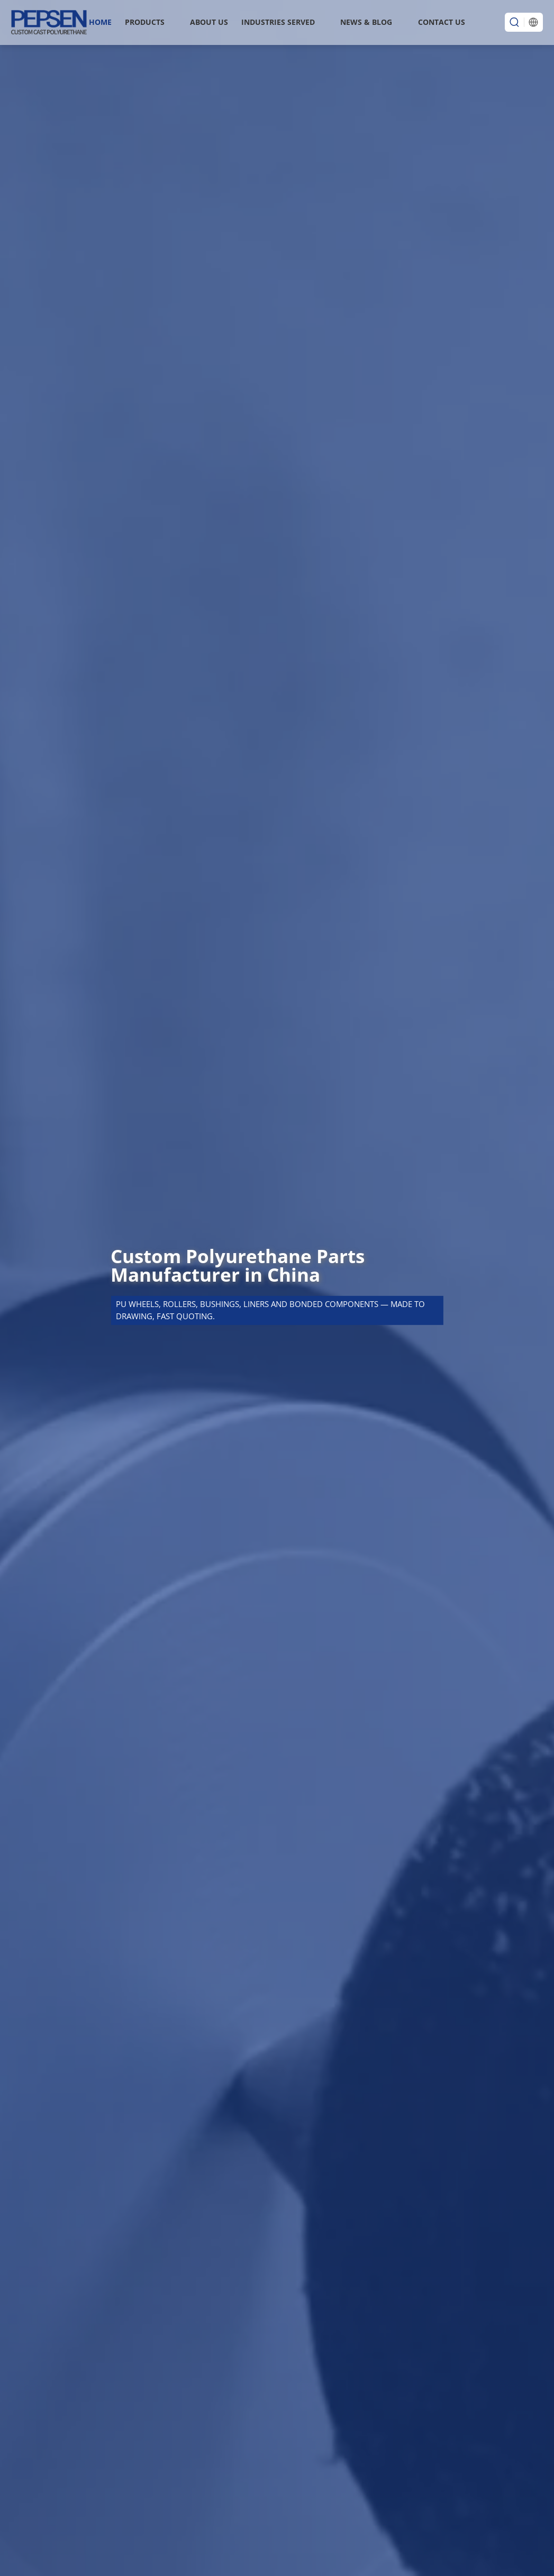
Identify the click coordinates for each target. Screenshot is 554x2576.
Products (145, 22)
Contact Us (441, 22)
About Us (209, 22)
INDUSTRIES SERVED (278, 22)
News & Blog (366, 22)
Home (100, 22)
